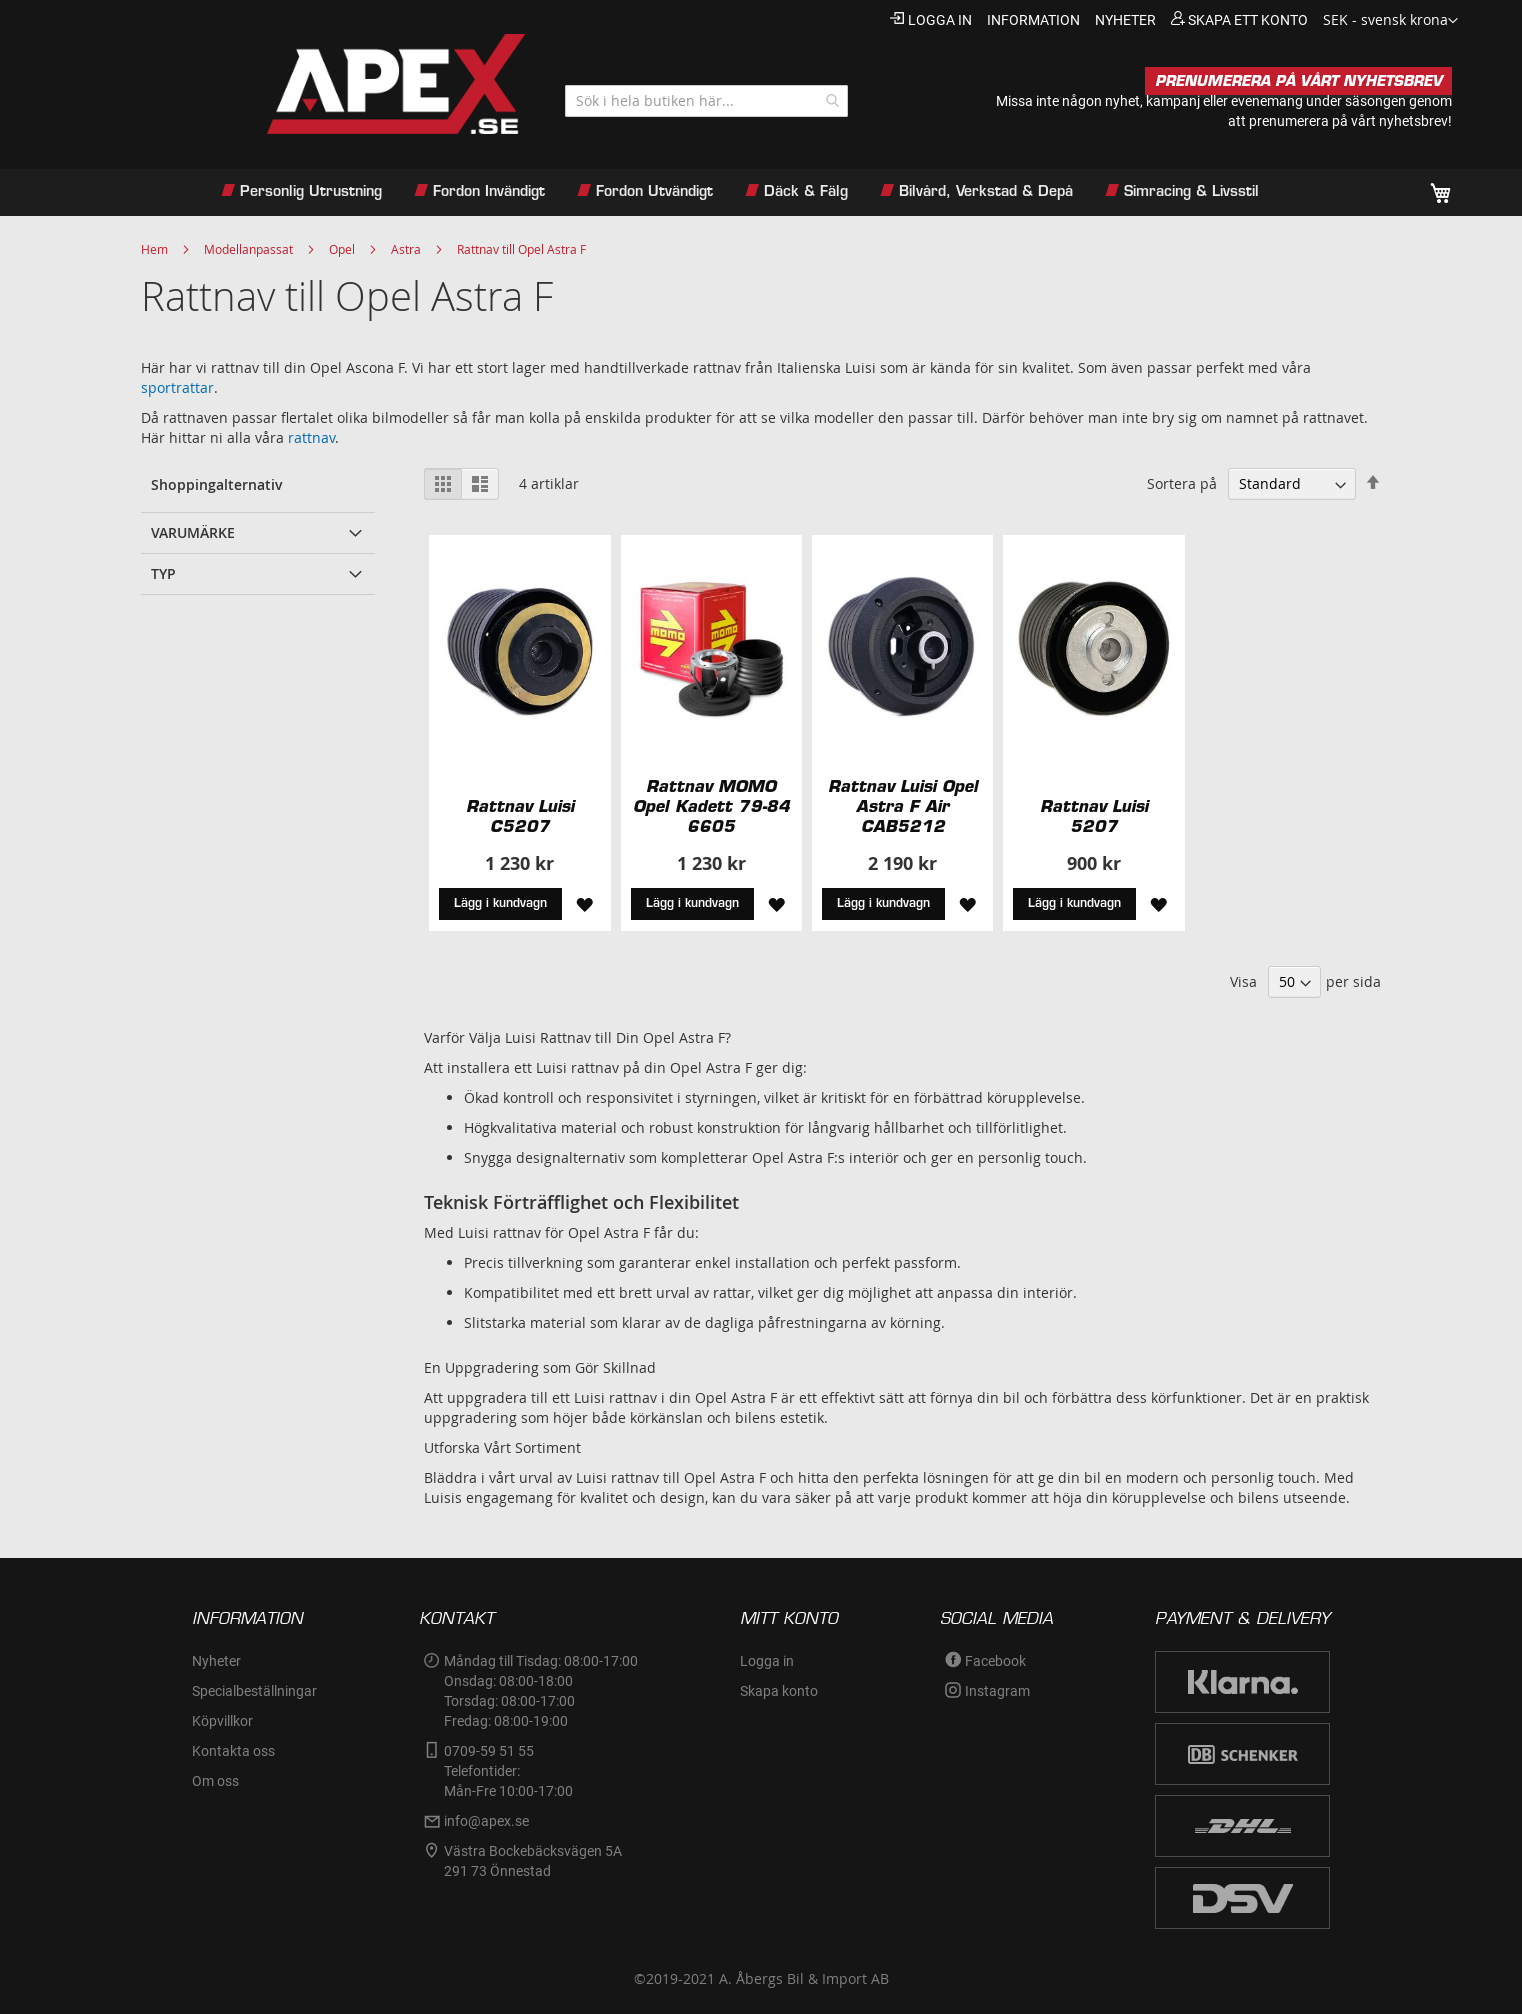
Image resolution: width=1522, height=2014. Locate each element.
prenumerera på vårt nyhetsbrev (1348, 121)
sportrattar (177, 387)
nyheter (1125, 20)
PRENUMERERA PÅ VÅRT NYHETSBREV (1298, 81)
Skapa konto (779, 1691)
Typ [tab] (163, 573)
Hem (154, 249)
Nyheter (216, 1661)
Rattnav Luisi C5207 (520, 816)
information (1033, 20)
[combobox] (706, 101)
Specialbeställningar (254, 1691)
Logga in (940, 20)
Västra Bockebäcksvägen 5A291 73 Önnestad (533, 1861)
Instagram (997, 1691)
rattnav (311, 437)
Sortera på (1182, 483)
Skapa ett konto (1248, 20)
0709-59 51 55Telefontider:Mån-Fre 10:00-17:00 (508, 1771)
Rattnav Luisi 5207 (1094, 816)
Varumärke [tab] (193, 532)
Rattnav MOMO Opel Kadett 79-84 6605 (711, 806)
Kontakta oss (233, 1751)
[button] (1390, 21)
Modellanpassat (248, 249)
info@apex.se (486, 1821)
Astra (406, 249)
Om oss (215, 1781)
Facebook (995, 1661)
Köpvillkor (222, 1721)
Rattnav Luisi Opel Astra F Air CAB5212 (903, 806)
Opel (342, 249)
